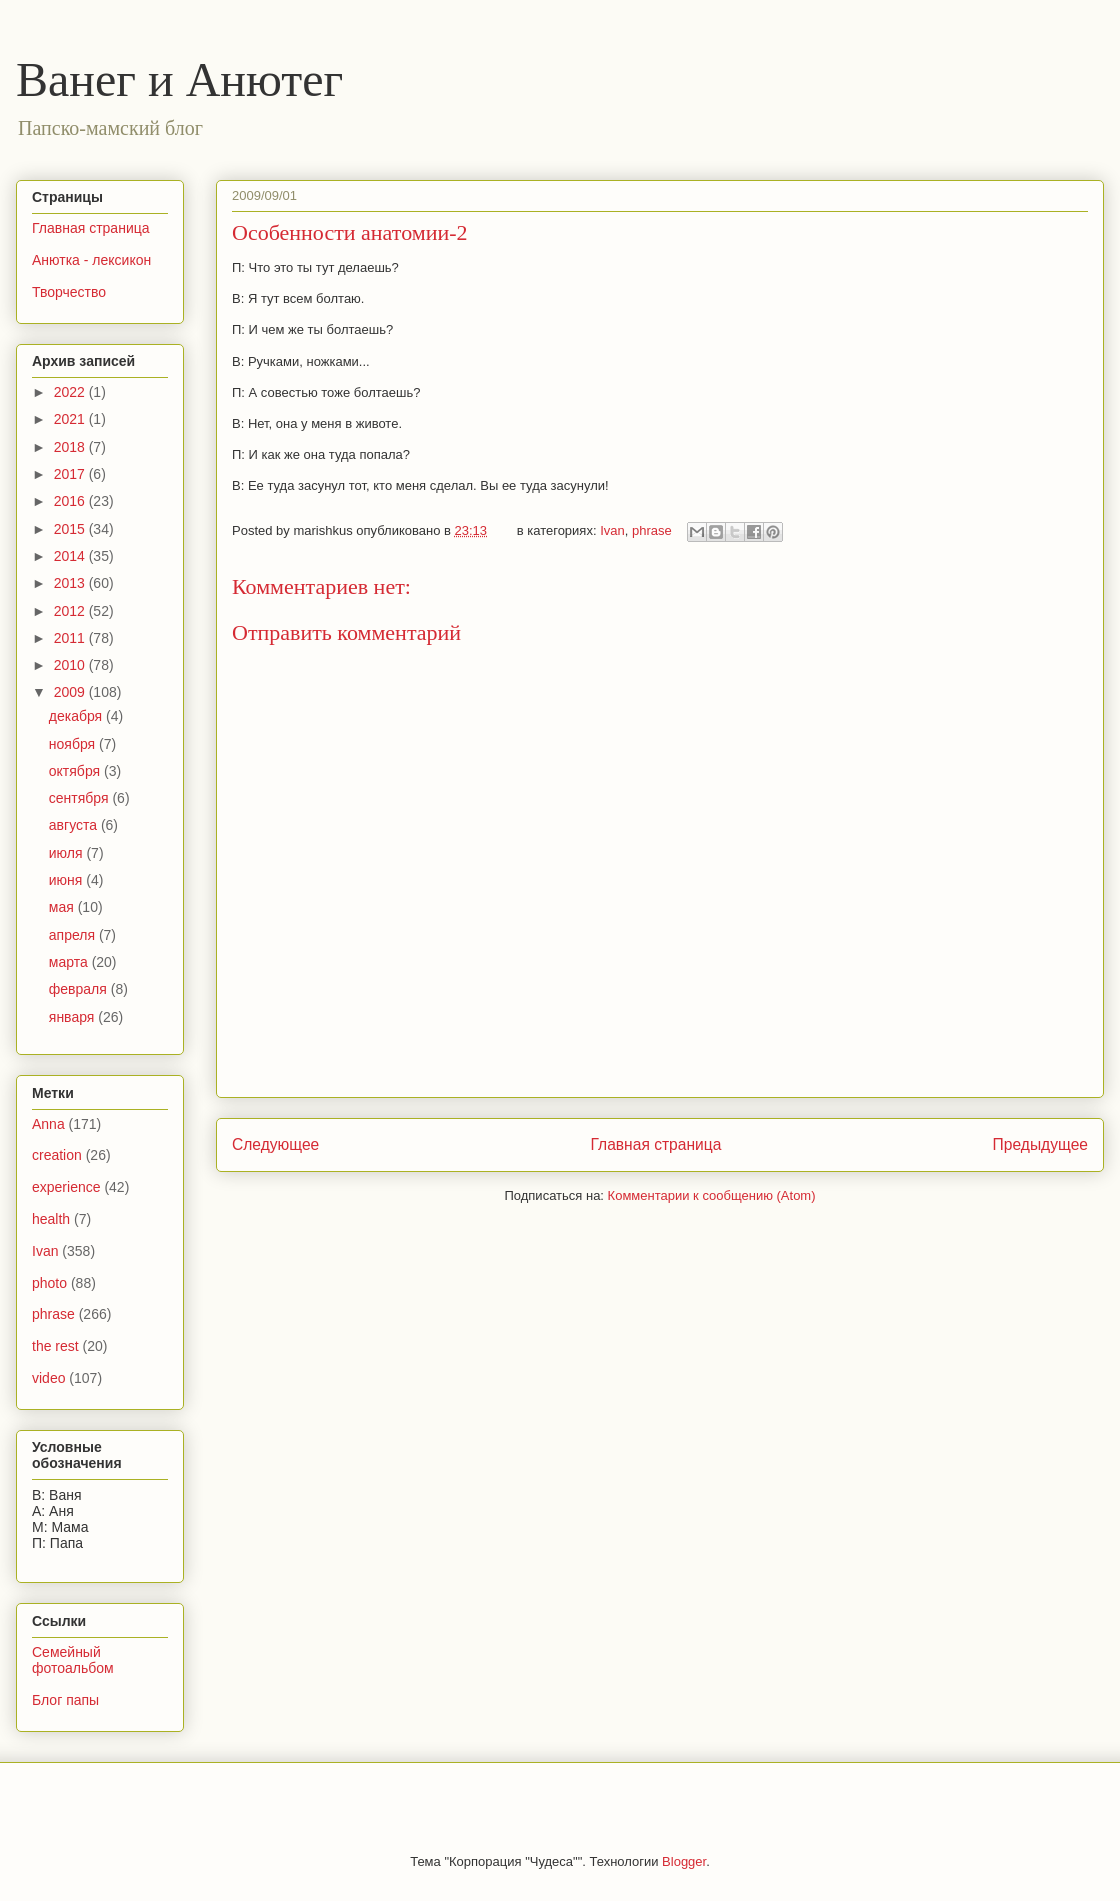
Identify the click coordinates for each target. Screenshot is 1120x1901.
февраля (80, 989)
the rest (55, 1346)
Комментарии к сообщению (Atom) (712, 1195)
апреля (74, 935)
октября (76, 771)
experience (66, 1187)
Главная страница (655, 1144)
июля (68, 853)
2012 (71, 611)
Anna (48, 1124)
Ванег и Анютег (179, 79)
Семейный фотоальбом (73, 1660)
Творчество (69, 292)
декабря (77, 716)
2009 (71, 692)
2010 (71, 665)
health (51, 1219)
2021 (71, 419)
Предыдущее (1040, 1144)
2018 (71, 447)
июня (68, 880)
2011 (71, 638)
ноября (74, 744)
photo (49, 1283)
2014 (71, 556)
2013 (71, 583)
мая (63, 907)
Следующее (275, 1144)
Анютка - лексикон (91, 260)
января (73, 1017)
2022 (71, 392)
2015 (71, 529)
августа (75, 825)
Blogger (684, 1861)
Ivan (612, 530)
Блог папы (65, 1700)
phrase (652, 530)
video (48, 1378)
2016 (71, 501)
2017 (71, 474)
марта (70, 962)
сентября (81, 798)
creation (57, 1155)
